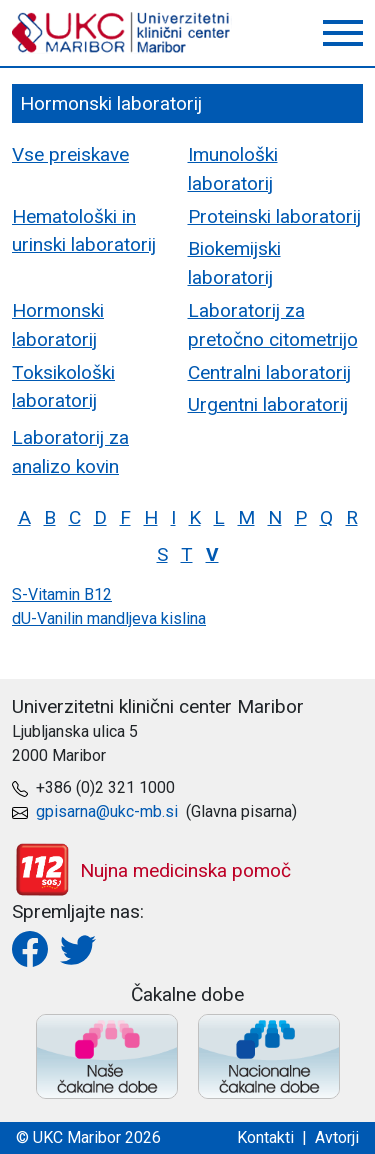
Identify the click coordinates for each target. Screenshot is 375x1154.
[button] (343, 33)
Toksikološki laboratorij (63, 387)
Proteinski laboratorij (274, 216)
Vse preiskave (70, 154)
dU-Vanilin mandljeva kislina (109, 618)
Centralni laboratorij (269, 372)
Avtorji (337, 1137)
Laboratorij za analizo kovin (70, 452)
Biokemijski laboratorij (234, 263)
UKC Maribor (122, 33)
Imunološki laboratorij (233, 169)
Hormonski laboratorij (58, 325)
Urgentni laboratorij (268, 404)
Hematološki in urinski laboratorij (84, 231)
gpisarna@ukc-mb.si (107, 811)
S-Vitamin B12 (62, 594)
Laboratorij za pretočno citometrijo (273, 325)
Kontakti (265, 1137)
